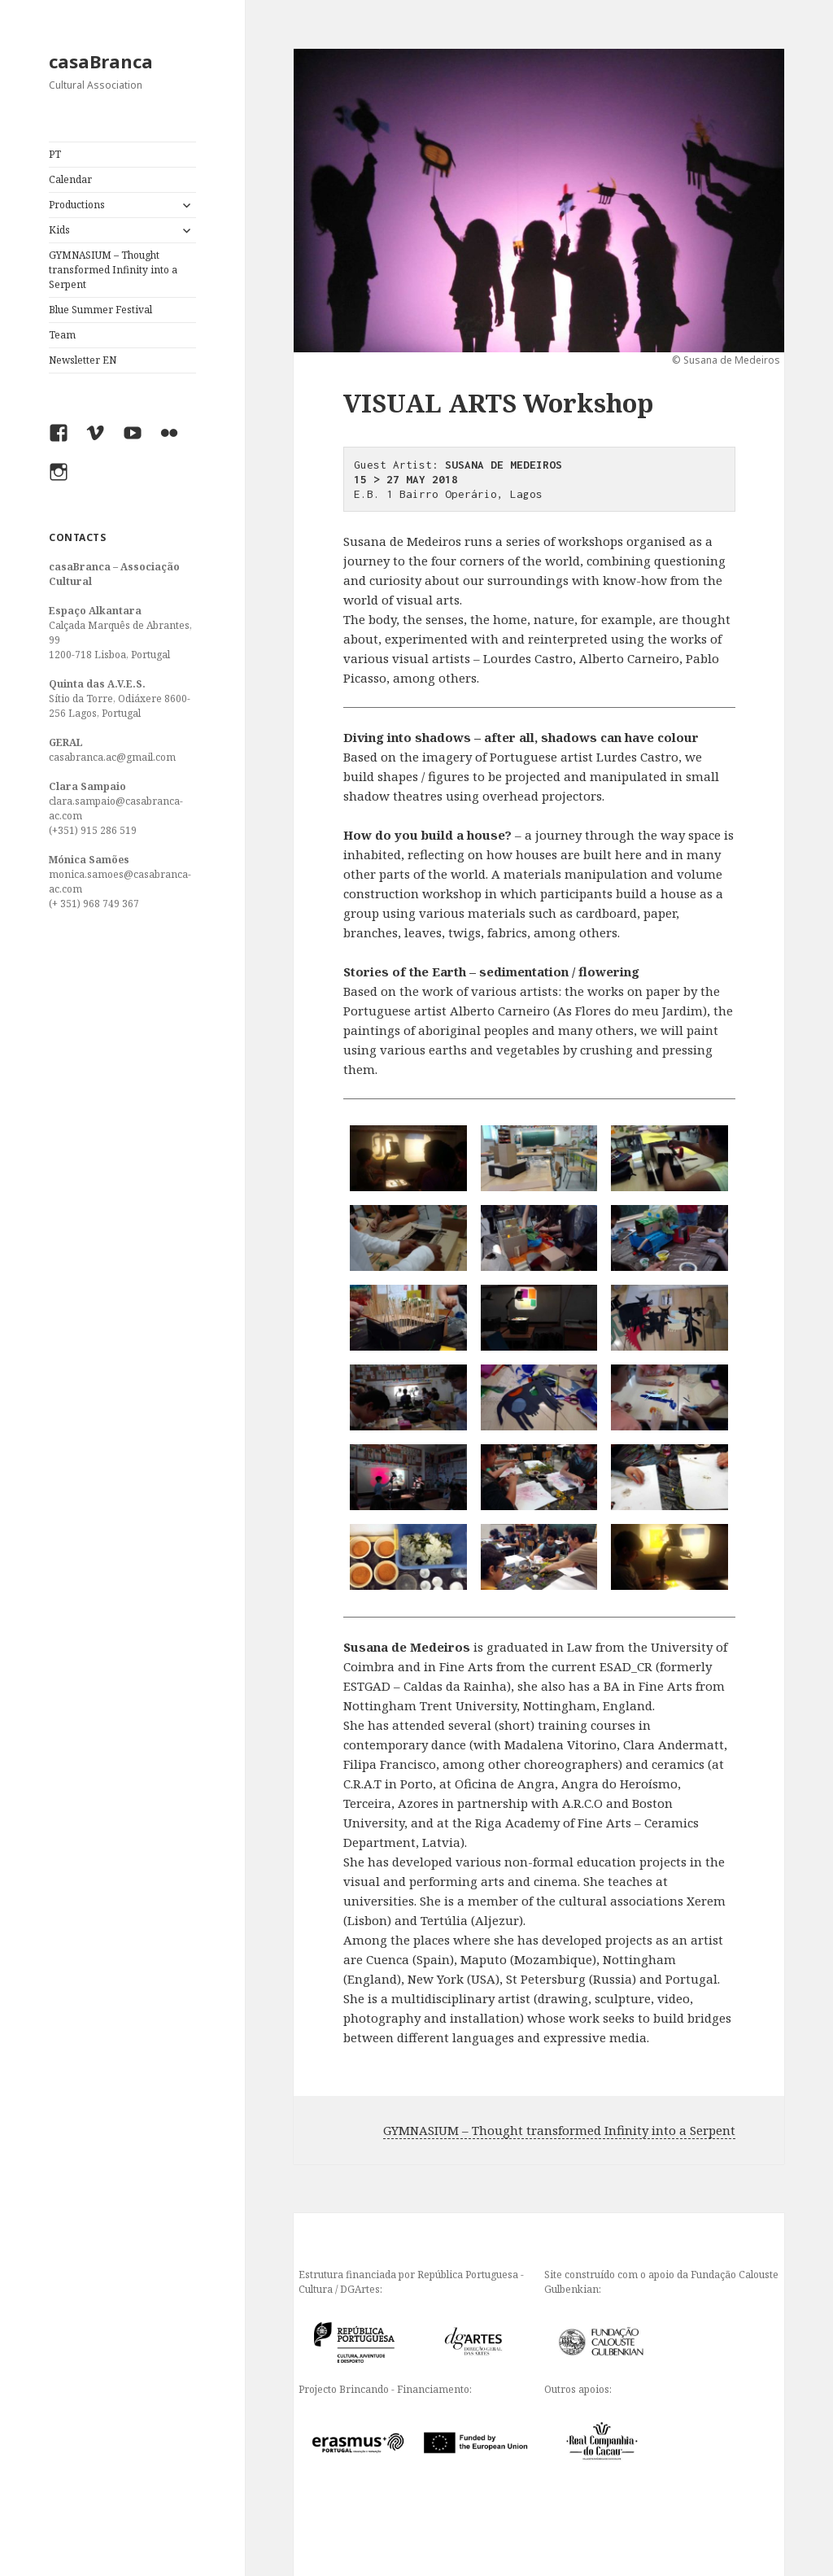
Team (62, 335)
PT (55, 154)
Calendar (70, 179)
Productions (77, 205)
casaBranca (101, 61)
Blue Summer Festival (100, 310)
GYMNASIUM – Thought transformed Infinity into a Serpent (113, 269)
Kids (59, 230)
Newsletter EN (82, 360)
